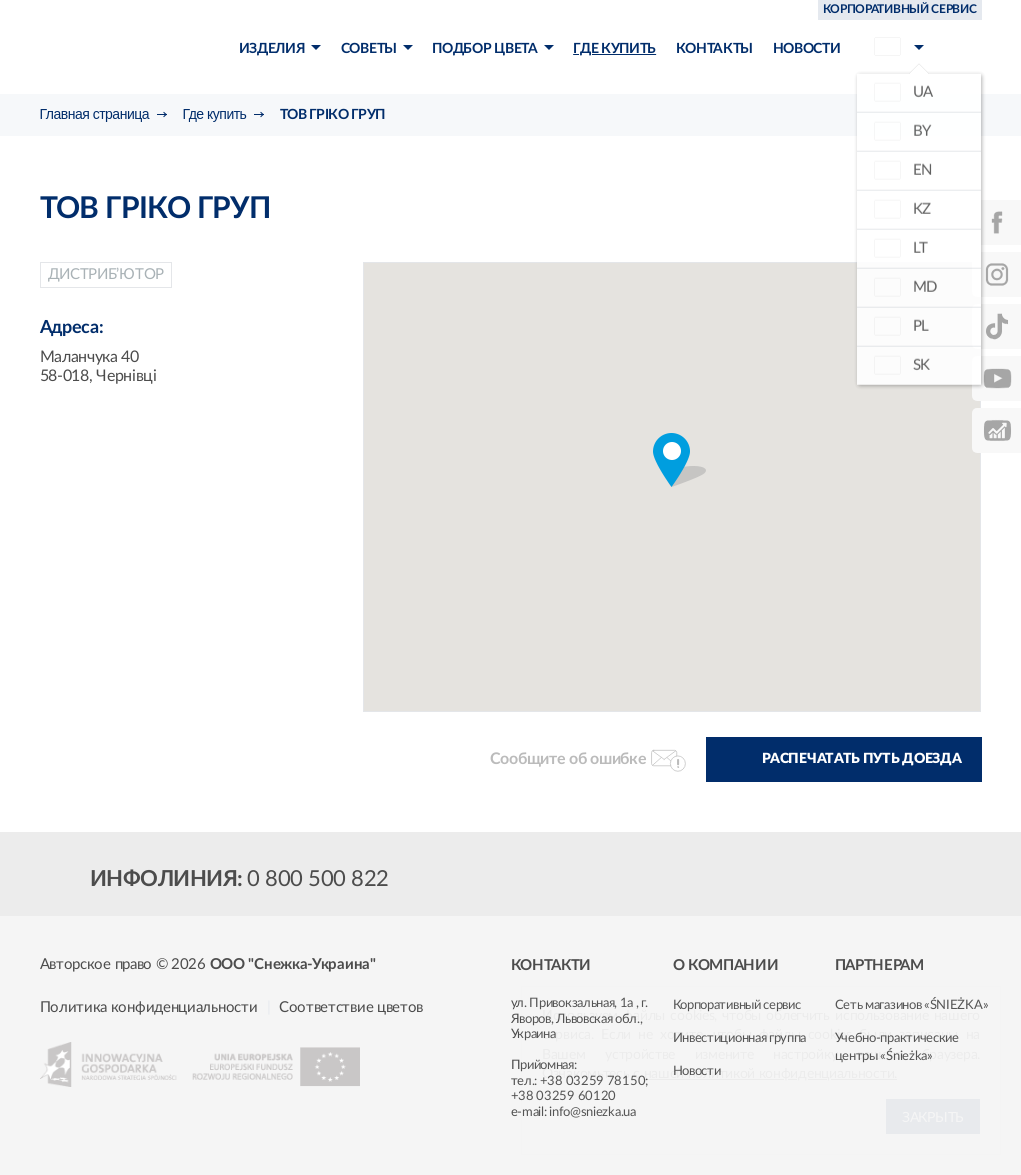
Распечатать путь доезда (861, 759)
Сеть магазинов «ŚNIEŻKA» (912, 1005)
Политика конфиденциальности (149, 1007)
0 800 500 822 (318, 879)
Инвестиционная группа (740, 1038)
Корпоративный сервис (737, 1005)
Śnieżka (132, 49)
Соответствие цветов (351, 1007)
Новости (697, 1071)
